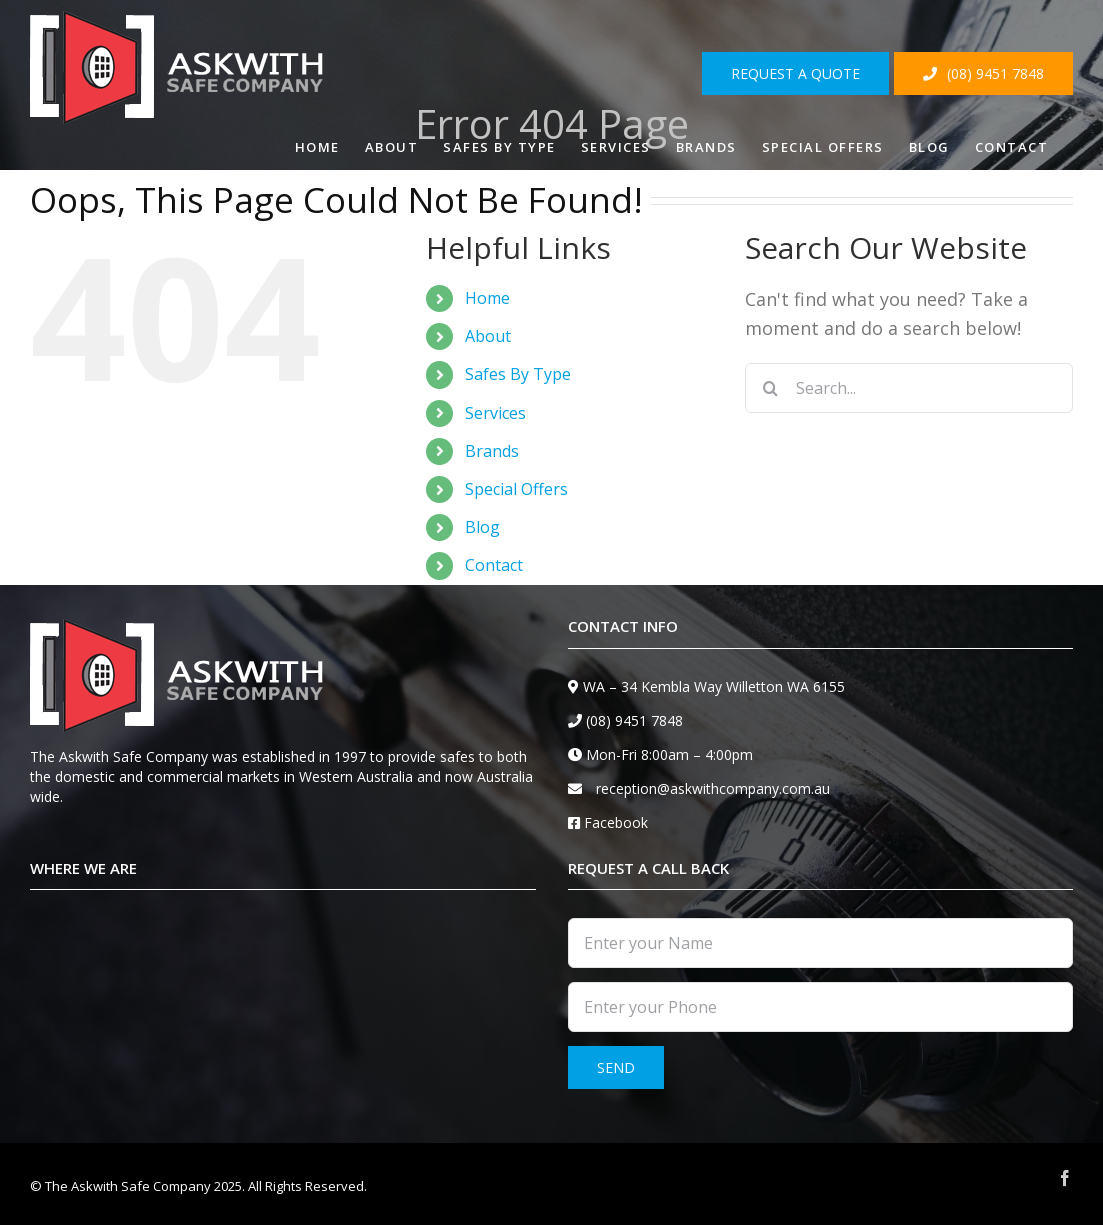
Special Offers (516, 489)
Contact (494, 565)
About (488, 336)
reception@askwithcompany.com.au (713, 788)
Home (487, 298)
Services (495, 413)
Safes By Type (518, 374)
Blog (482, 527)
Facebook (616, 822)
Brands (492, 451)
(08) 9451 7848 (634, 720)
